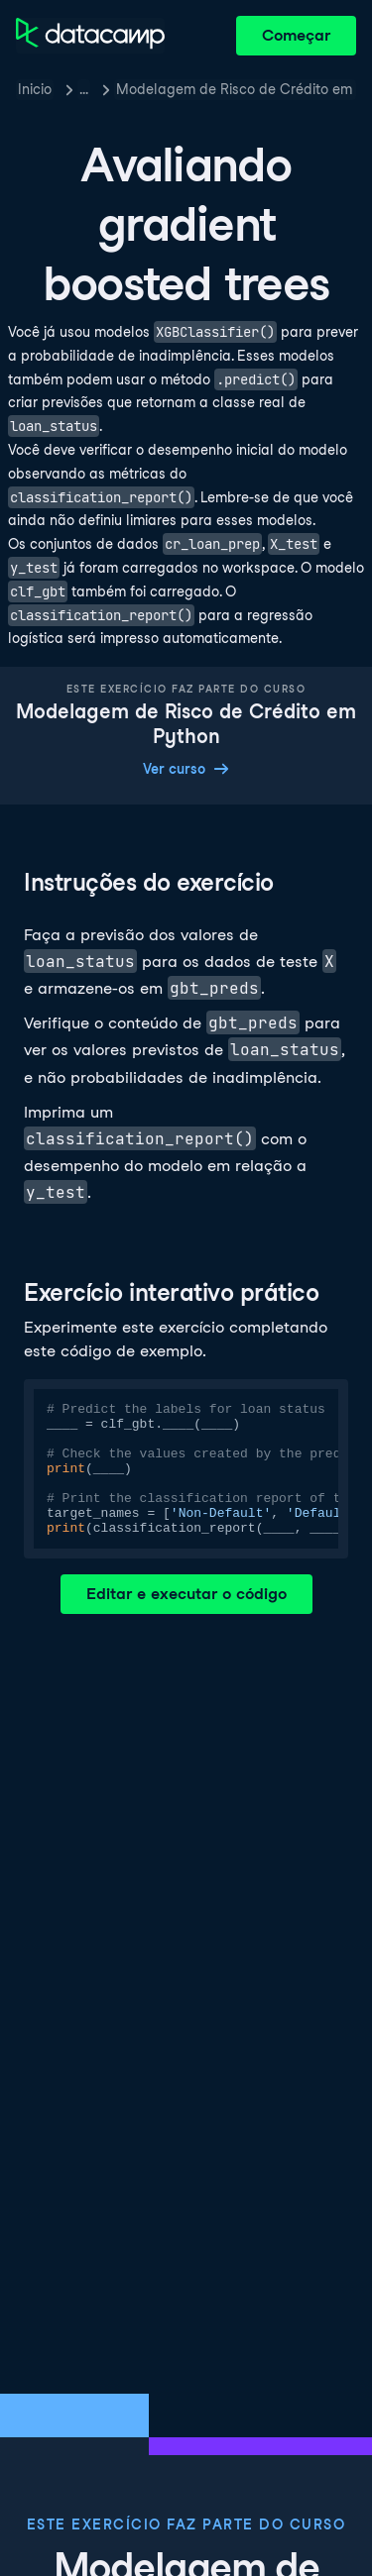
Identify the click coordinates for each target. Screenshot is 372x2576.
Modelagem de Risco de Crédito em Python (236, 89)
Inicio (35, 89)
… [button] (83, 89)
